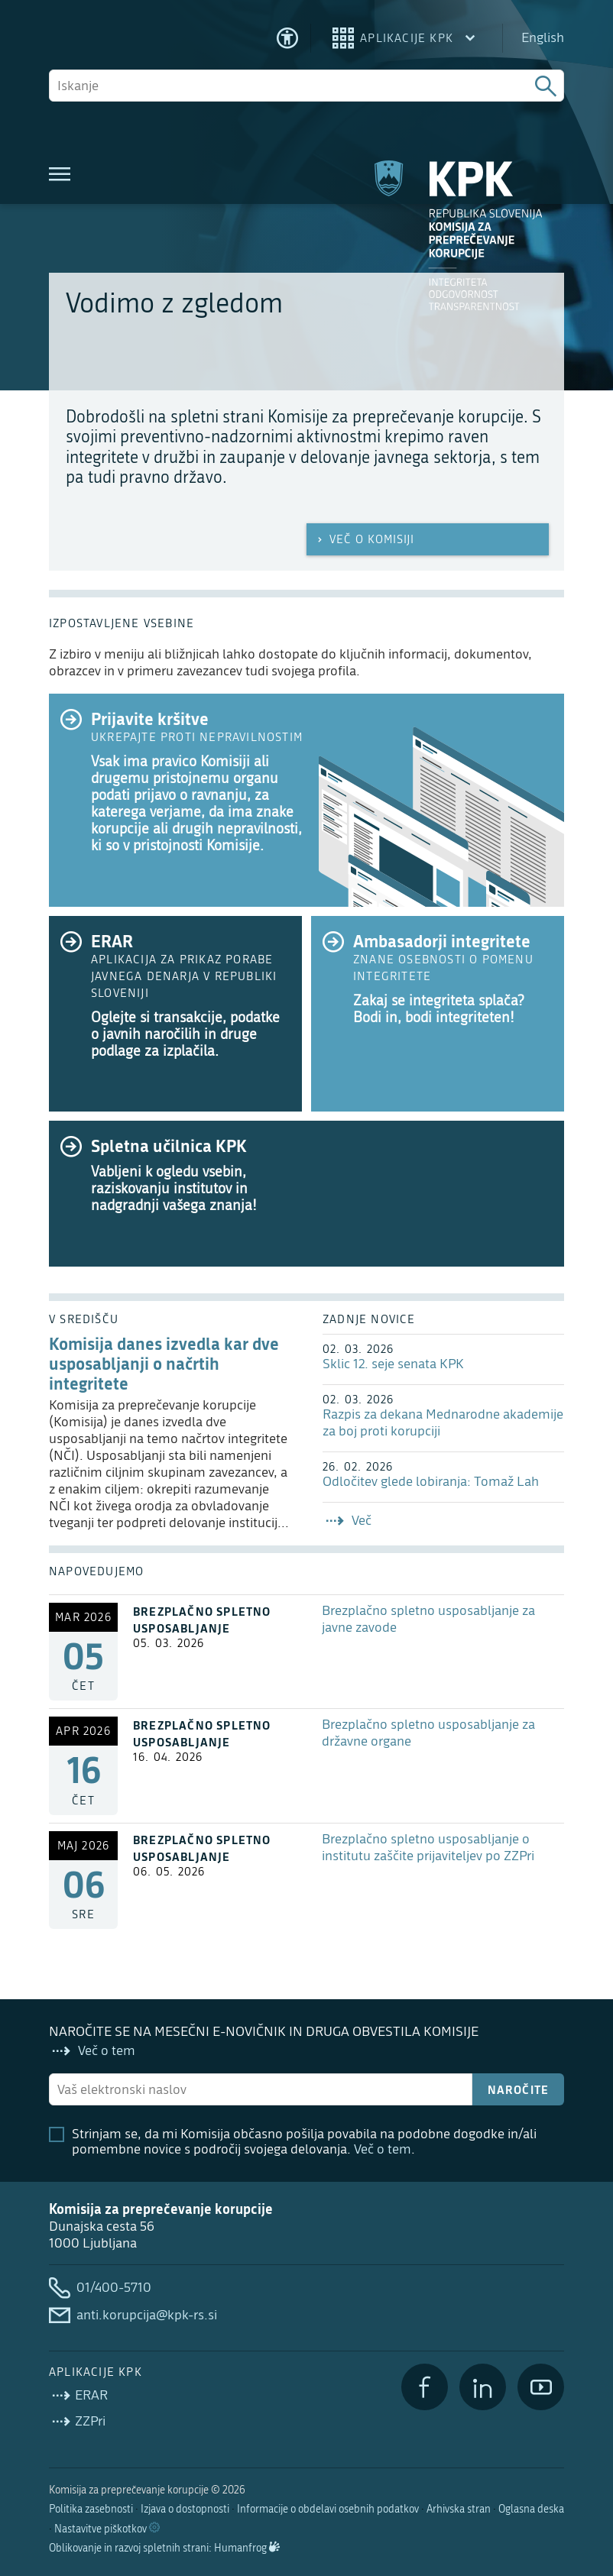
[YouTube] (540, 2387)
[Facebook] (424, 2387)
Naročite (519, 2089)
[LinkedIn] (482, 2387)
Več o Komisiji (364, 539)
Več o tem (382, 2149)
